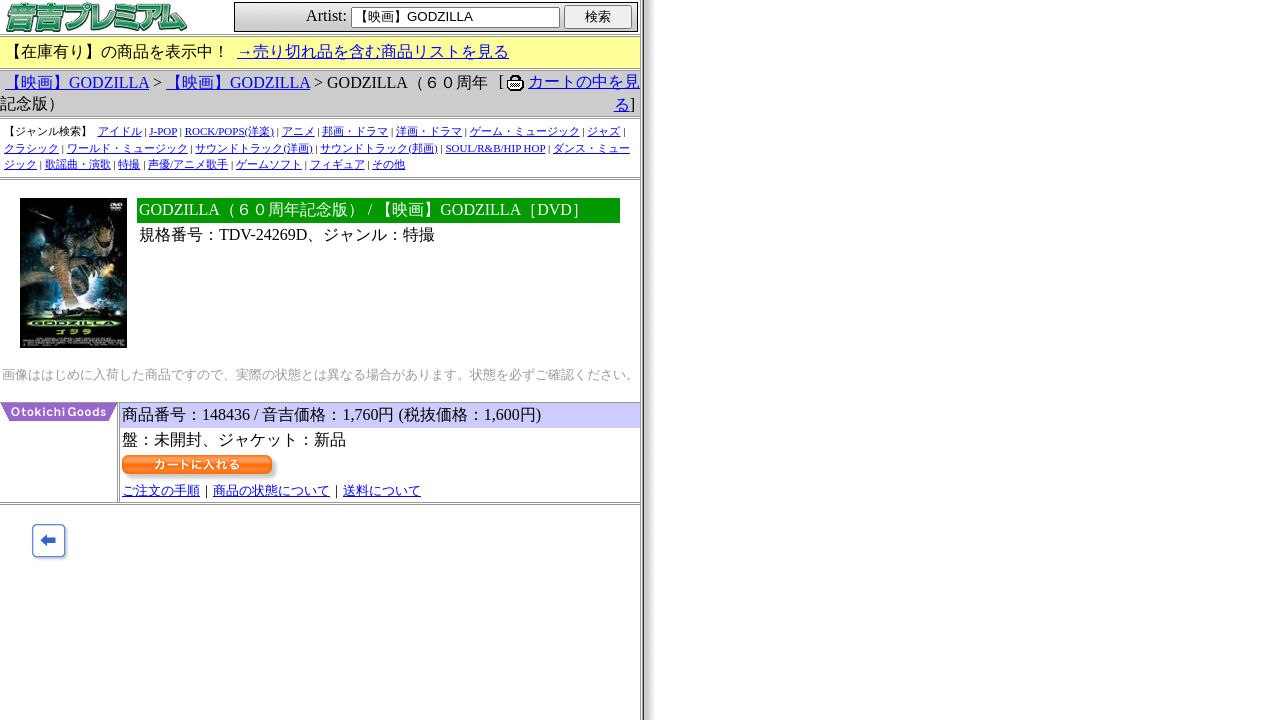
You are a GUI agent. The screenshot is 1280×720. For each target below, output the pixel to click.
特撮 (129, 164)
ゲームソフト (269, 164)
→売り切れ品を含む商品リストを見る (373, 51)
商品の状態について (271, 490)
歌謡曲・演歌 (78, 164)
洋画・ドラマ (429, 131)
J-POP (163, 131)
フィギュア (337, 164)
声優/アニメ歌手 (188, 164)
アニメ (298, 131)
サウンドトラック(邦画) (378, 148)
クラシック (31, 148)
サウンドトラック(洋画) (253, 148)
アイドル (120, 131)
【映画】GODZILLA (77, 82)
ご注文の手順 (161, 490)
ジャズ (603, 131)
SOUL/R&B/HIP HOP (495, 148)
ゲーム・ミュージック (525, 131)
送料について (382, 490)
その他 (388, 164)
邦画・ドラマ (355, 131)
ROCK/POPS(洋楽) (229, 131)
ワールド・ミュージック (127, 148)
